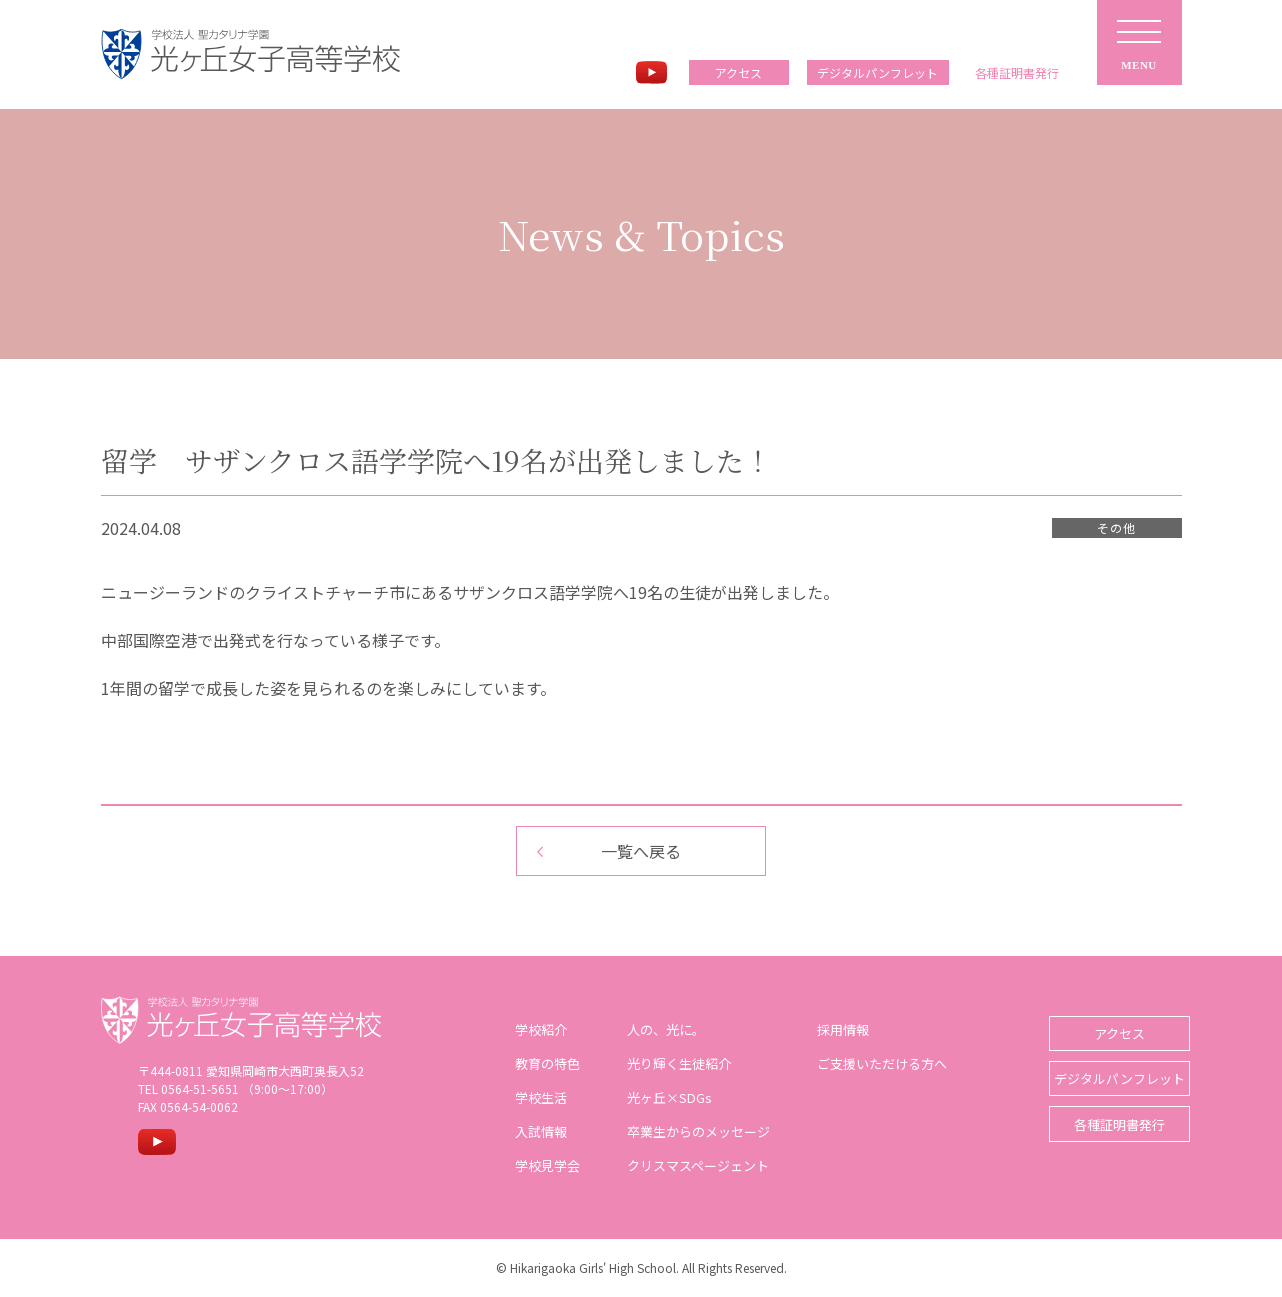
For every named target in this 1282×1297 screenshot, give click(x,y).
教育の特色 (539, 1063)
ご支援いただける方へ (874, 1063)
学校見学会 (539, 1165)
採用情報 (835, 1029)
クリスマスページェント (690, 1165)
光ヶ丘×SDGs (661, 1097)
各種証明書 (1017, 73)
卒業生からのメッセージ (690, 1131)
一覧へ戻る (641, 851)
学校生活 (533, 1097)
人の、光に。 (658, 1029)
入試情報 (533, 1131)
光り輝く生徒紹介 (671, 1063)
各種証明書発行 (1106, 1111)
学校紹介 (533, 1029)
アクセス (738, 72)
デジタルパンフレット (877, 72)
